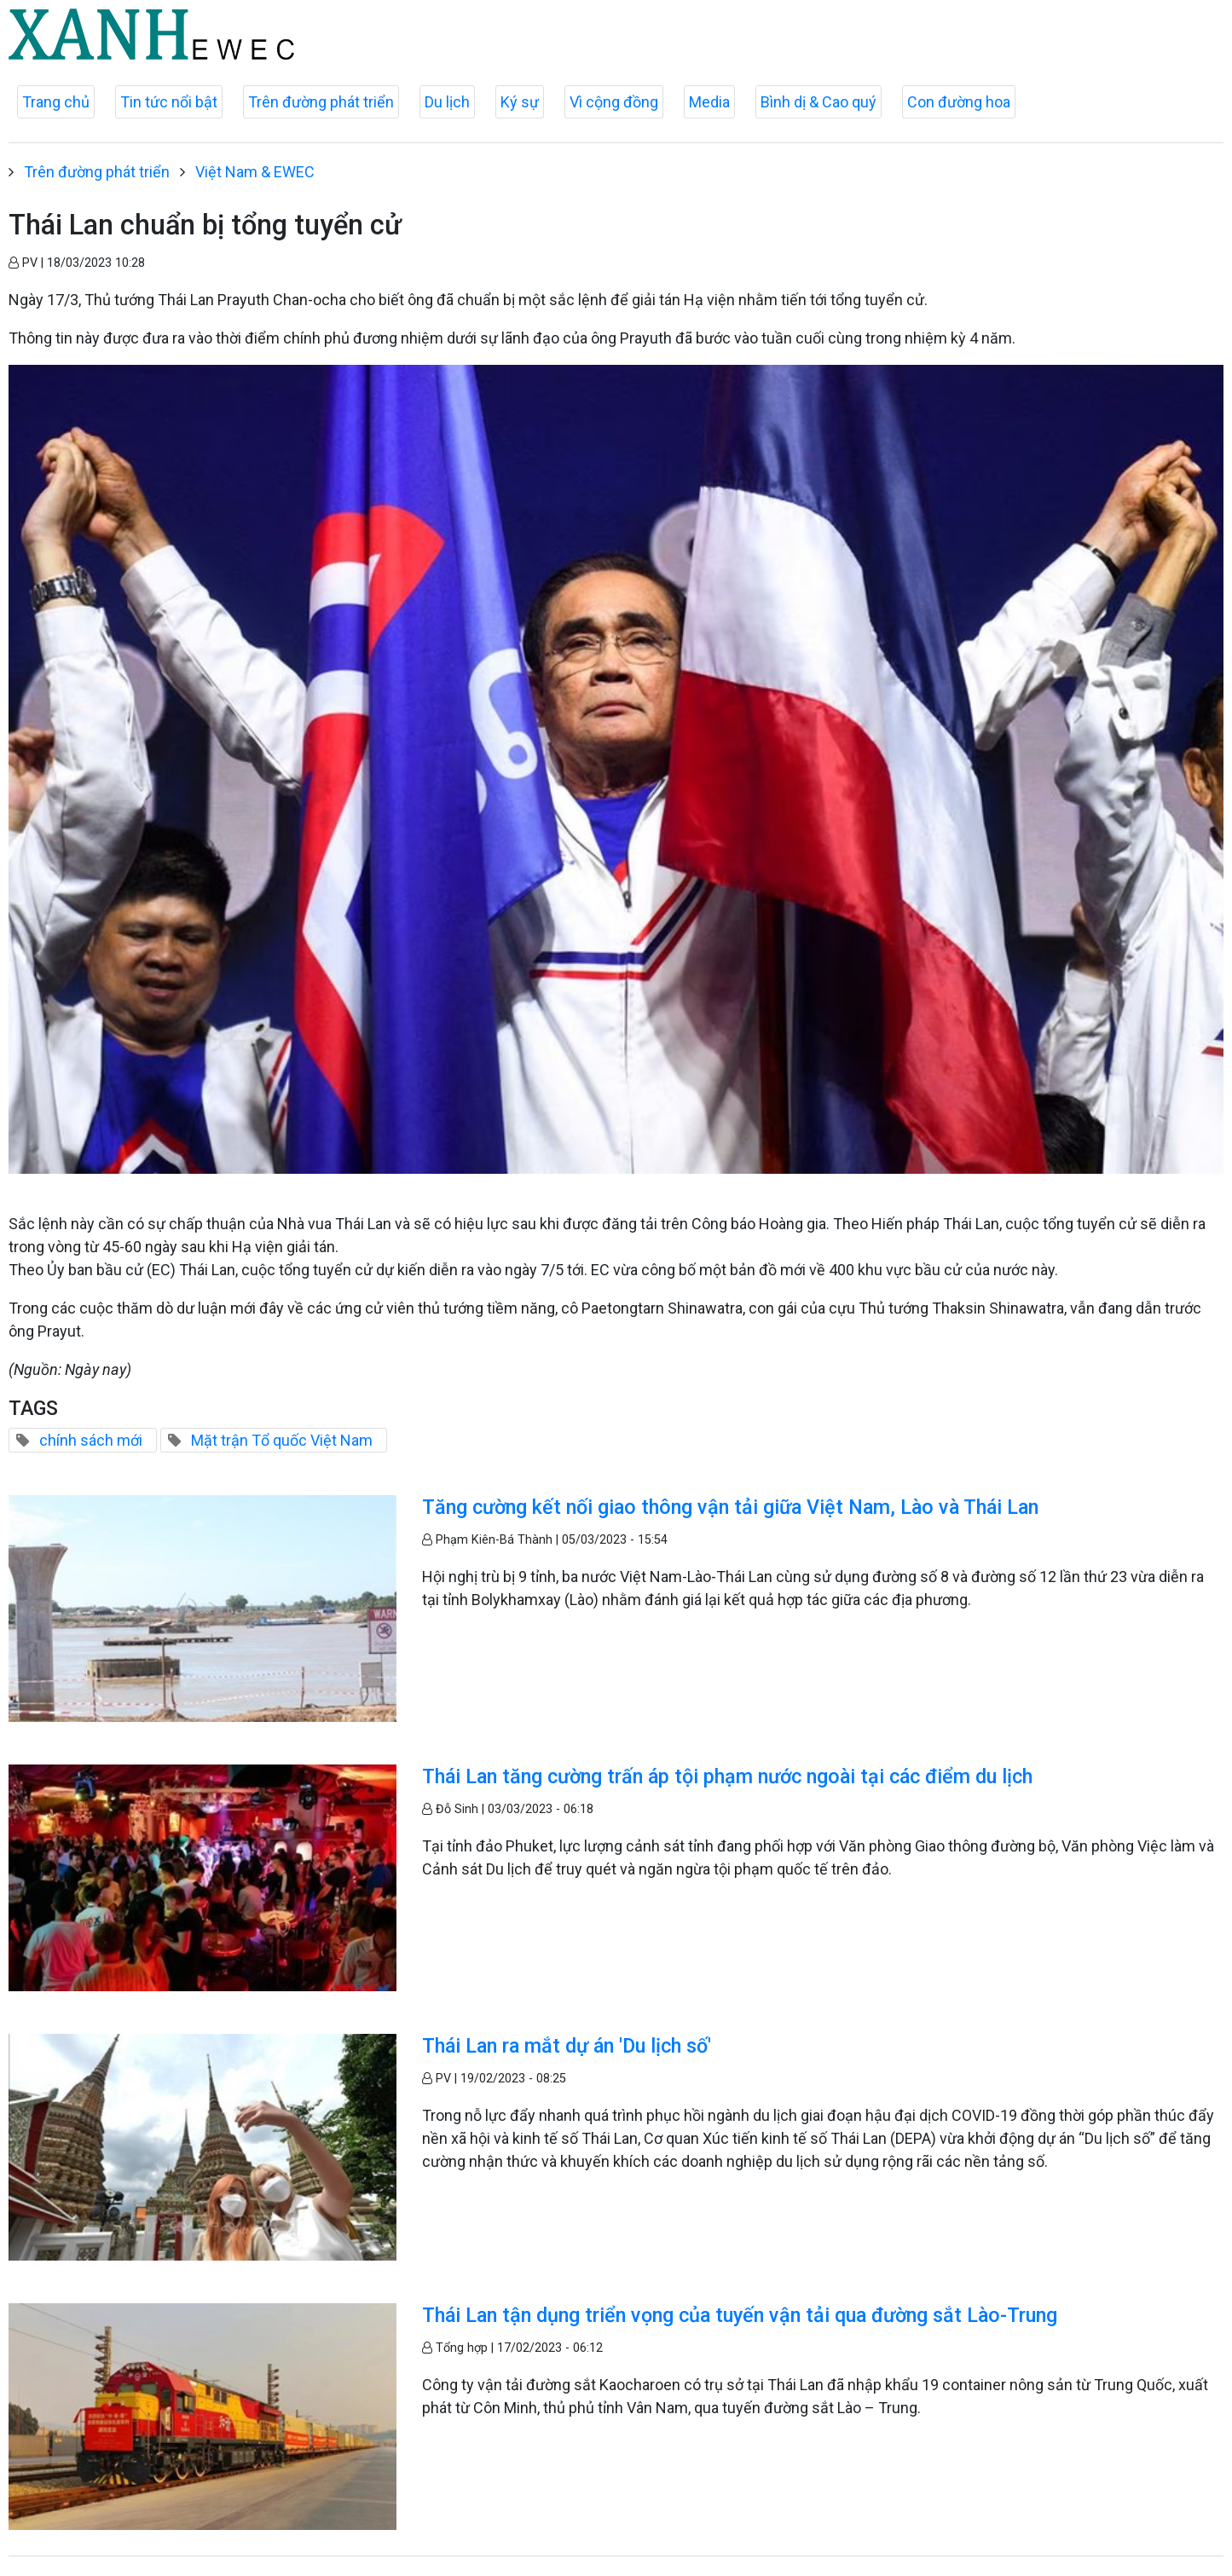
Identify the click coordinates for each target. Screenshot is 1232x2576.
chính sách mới (90, 1440)
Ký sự (519, 102)
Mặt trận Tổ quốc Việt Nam (282, 1440)
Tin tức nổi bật (168, 102)
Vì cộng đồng (614, 102)
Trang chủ (56, 102)
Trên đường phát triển (321, 102)
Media (709, 102)
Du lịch (447, 102)
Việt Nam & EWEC (255, 172)
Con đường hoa (958, 102)
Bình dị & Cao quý (818, 102)
